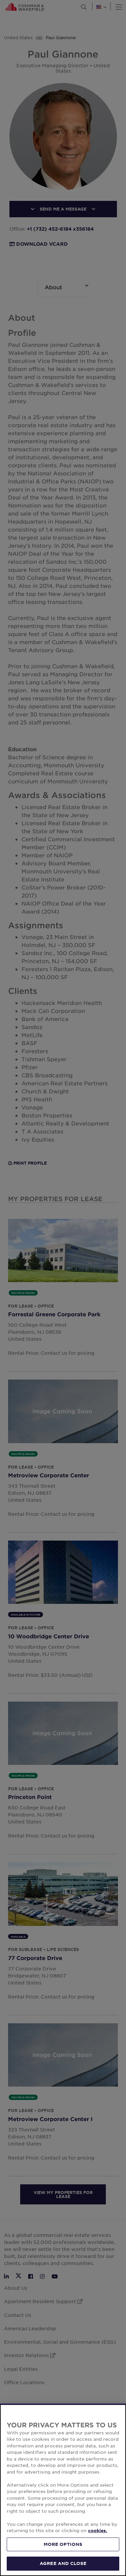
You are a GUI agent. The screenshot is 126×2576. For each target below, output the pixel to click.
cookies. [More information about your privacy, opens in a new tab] (97, 2530)
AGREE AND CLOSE (63, 2563)
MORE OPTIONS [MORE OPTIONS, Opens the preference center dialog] (63, 2544)
